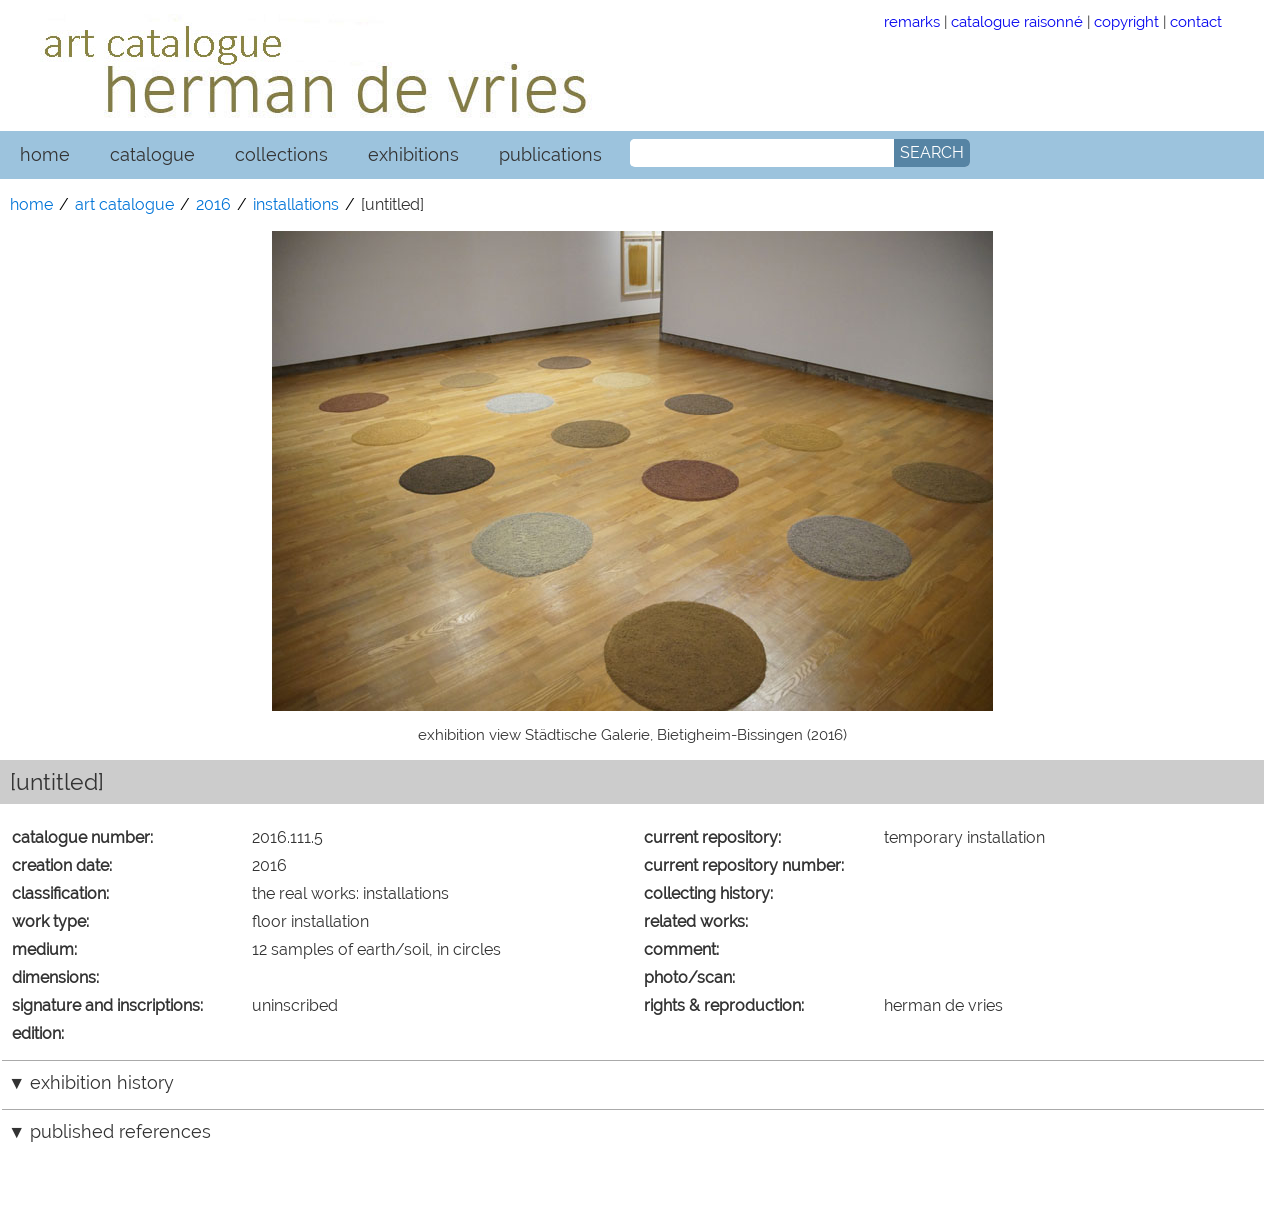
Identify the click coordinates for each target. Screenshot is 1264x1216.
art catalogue (124, 204)
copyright (1126, 21)
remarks (912, 21)
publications (550, 154)
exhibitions (413, 154)
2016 (213, 204)
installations (296, 204)
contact (1196, 21)
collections (281, 154)
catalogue (152, 154)
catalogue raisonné (1017, 21)
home (45, 154)
